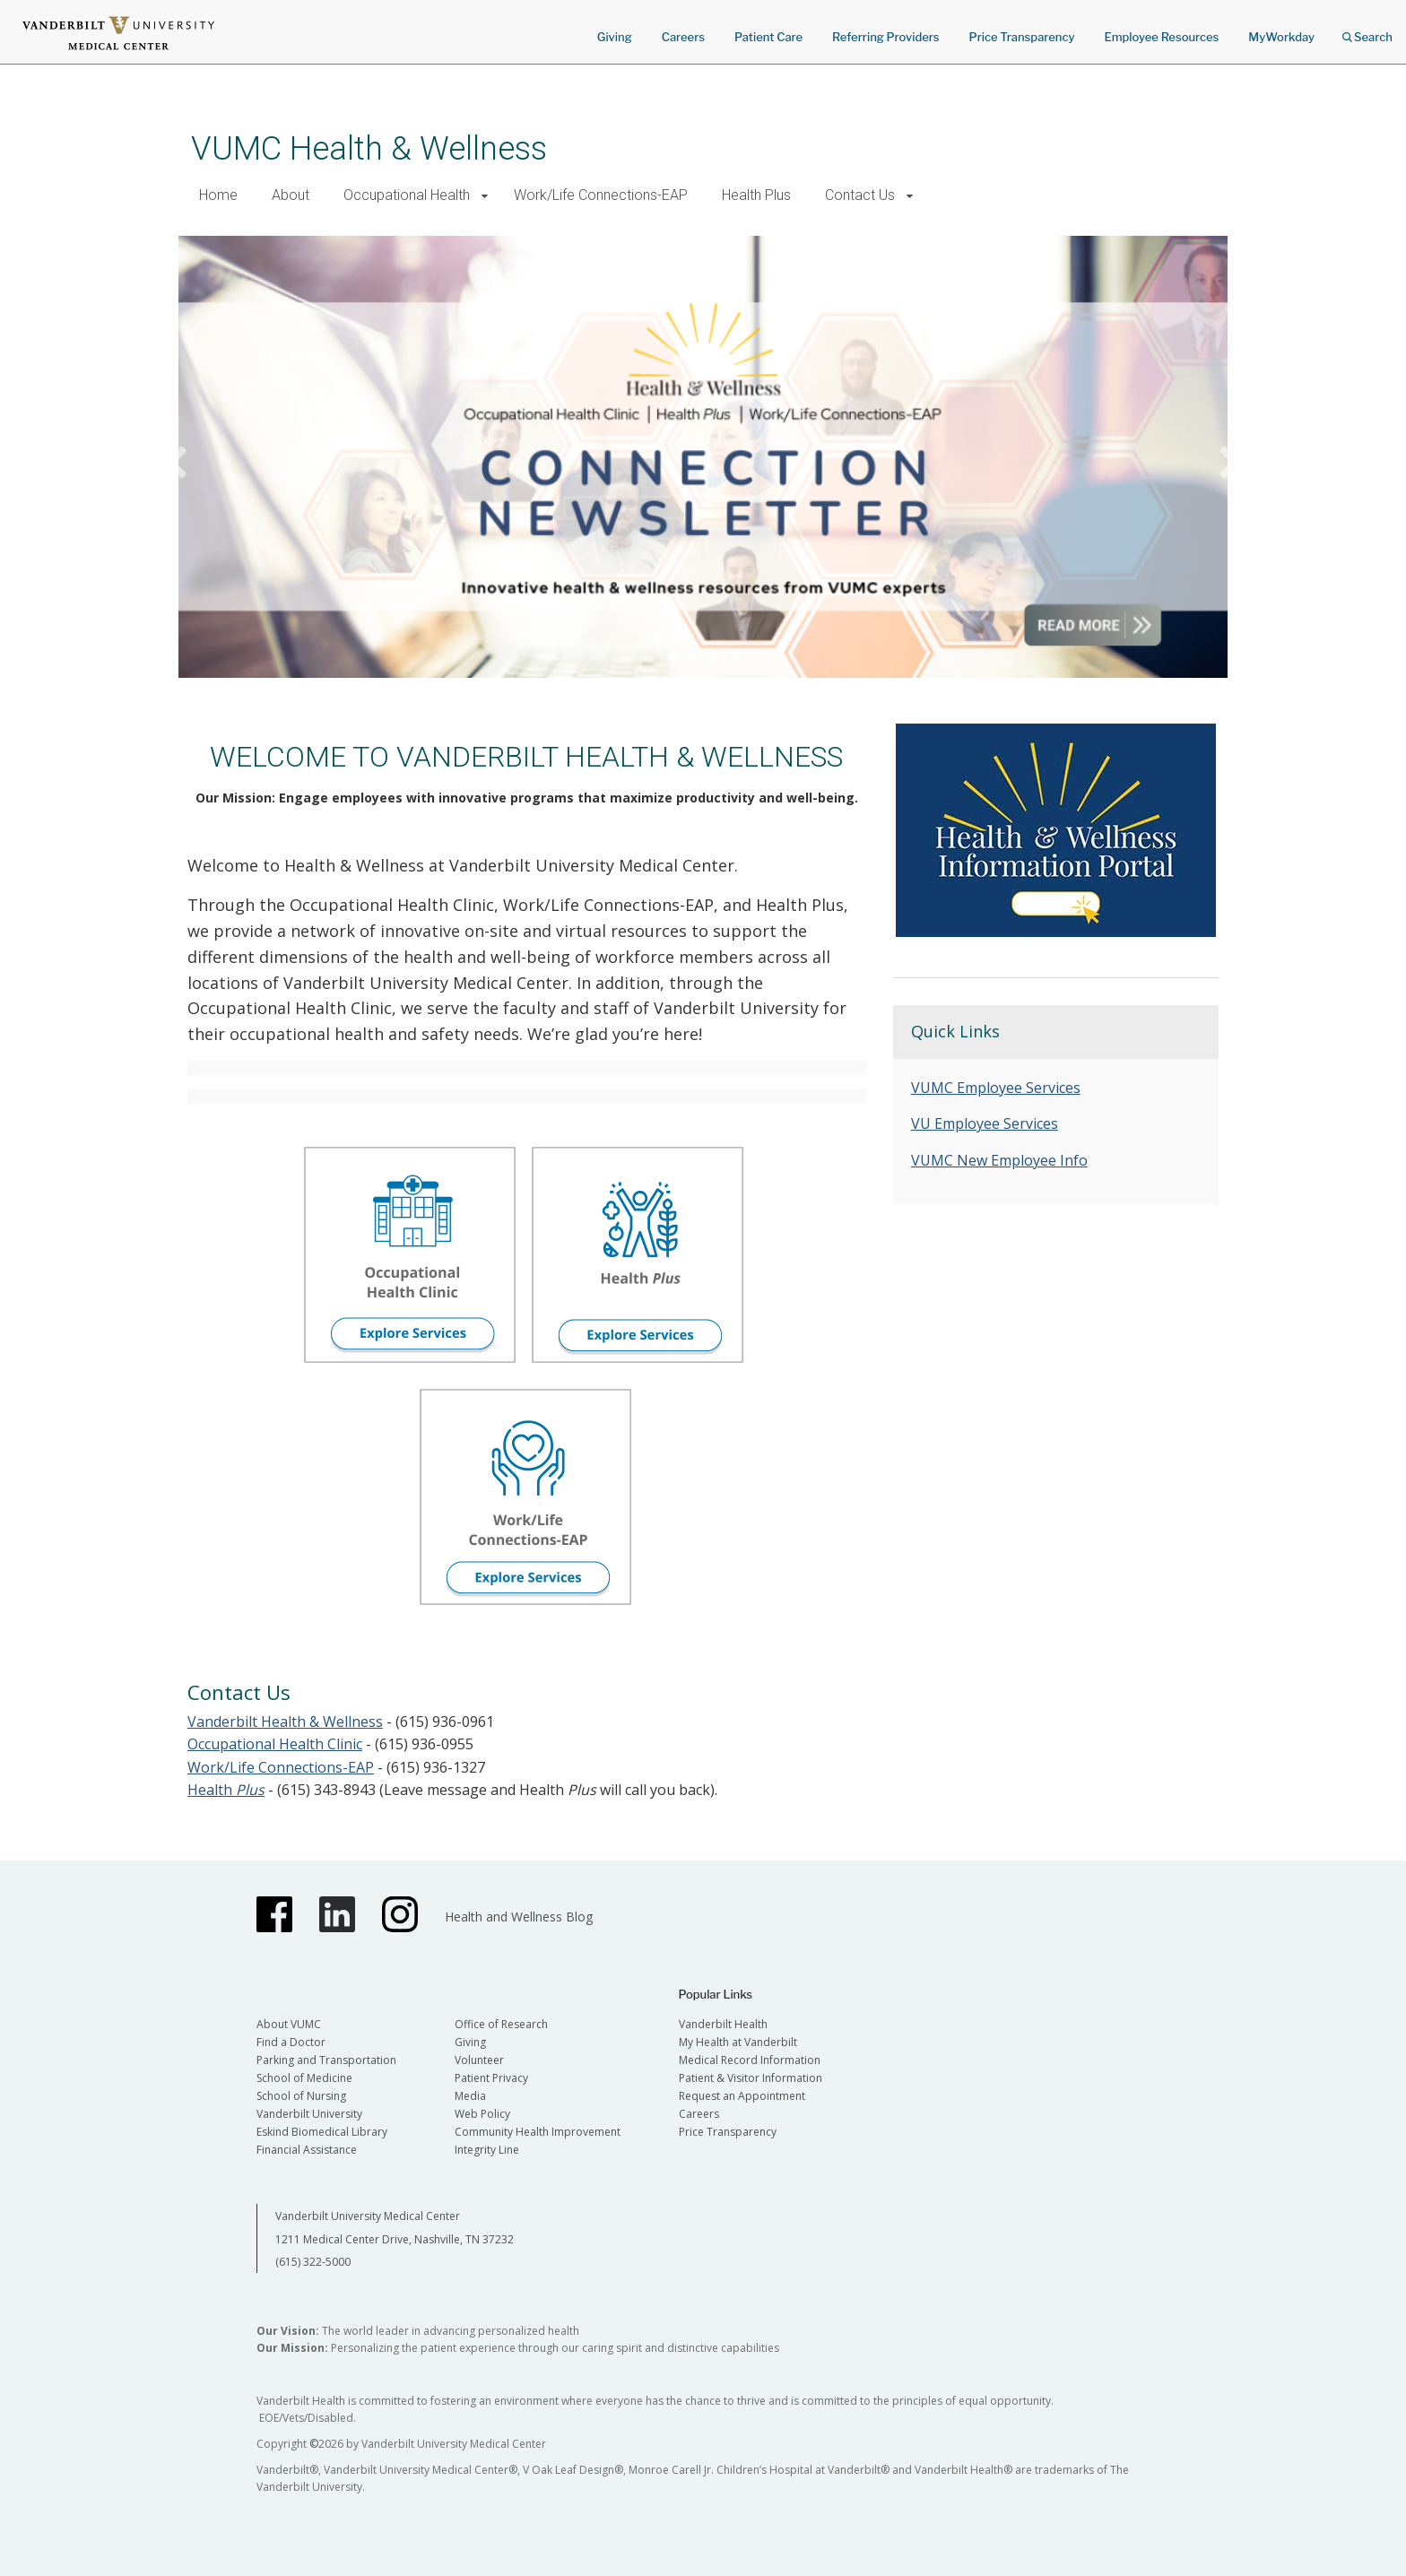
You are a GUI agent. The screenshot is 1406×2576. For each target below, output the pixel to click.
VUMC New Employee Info (999, 1160)
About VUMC (288, 2024)
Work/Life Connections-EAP (601, 195)
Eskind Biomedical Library (321, 2131)
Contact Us (860, 195)
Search (1367, 31)
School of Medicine (304, 2078)
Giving (614, 37)
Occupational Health (406, 195)
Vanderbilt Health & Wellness (285, 1721)
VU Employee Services (984, 1123)
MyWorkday (1281, 37)
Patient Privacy (491, 2078)
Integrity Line (487, 2149)
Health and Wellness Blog (519, 1916)
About (290, 195)
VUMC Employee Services (996, 1087)
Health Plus (756, 195)
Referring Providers (885, 37)
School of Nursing (301, 2095)
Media (470, 2095)
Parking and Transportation (326, 2060)
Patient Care (768, 37)
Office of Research (501, 2024)
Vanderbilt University (309, 2113)
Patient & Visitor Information (750, 2078)
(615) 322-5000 (313, 2261)
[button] (484, 196)
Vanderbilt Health (723, 2024)
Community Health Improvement (538, 2131)
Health (226, 1790)
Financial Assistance (306, 2149)
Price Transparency (1022, 37)
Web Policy (482, 2113)
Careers (683, 37)
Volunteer (479, 2060)
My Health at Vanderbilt (738, 2042)
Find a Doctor (290, 2042)
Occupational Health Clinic (274, 1744)
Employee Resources (1161, 37)
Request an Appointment (742, 2095)
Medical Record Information (749, 2060)
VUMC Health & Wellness (369, 148)
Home (218, 195)
